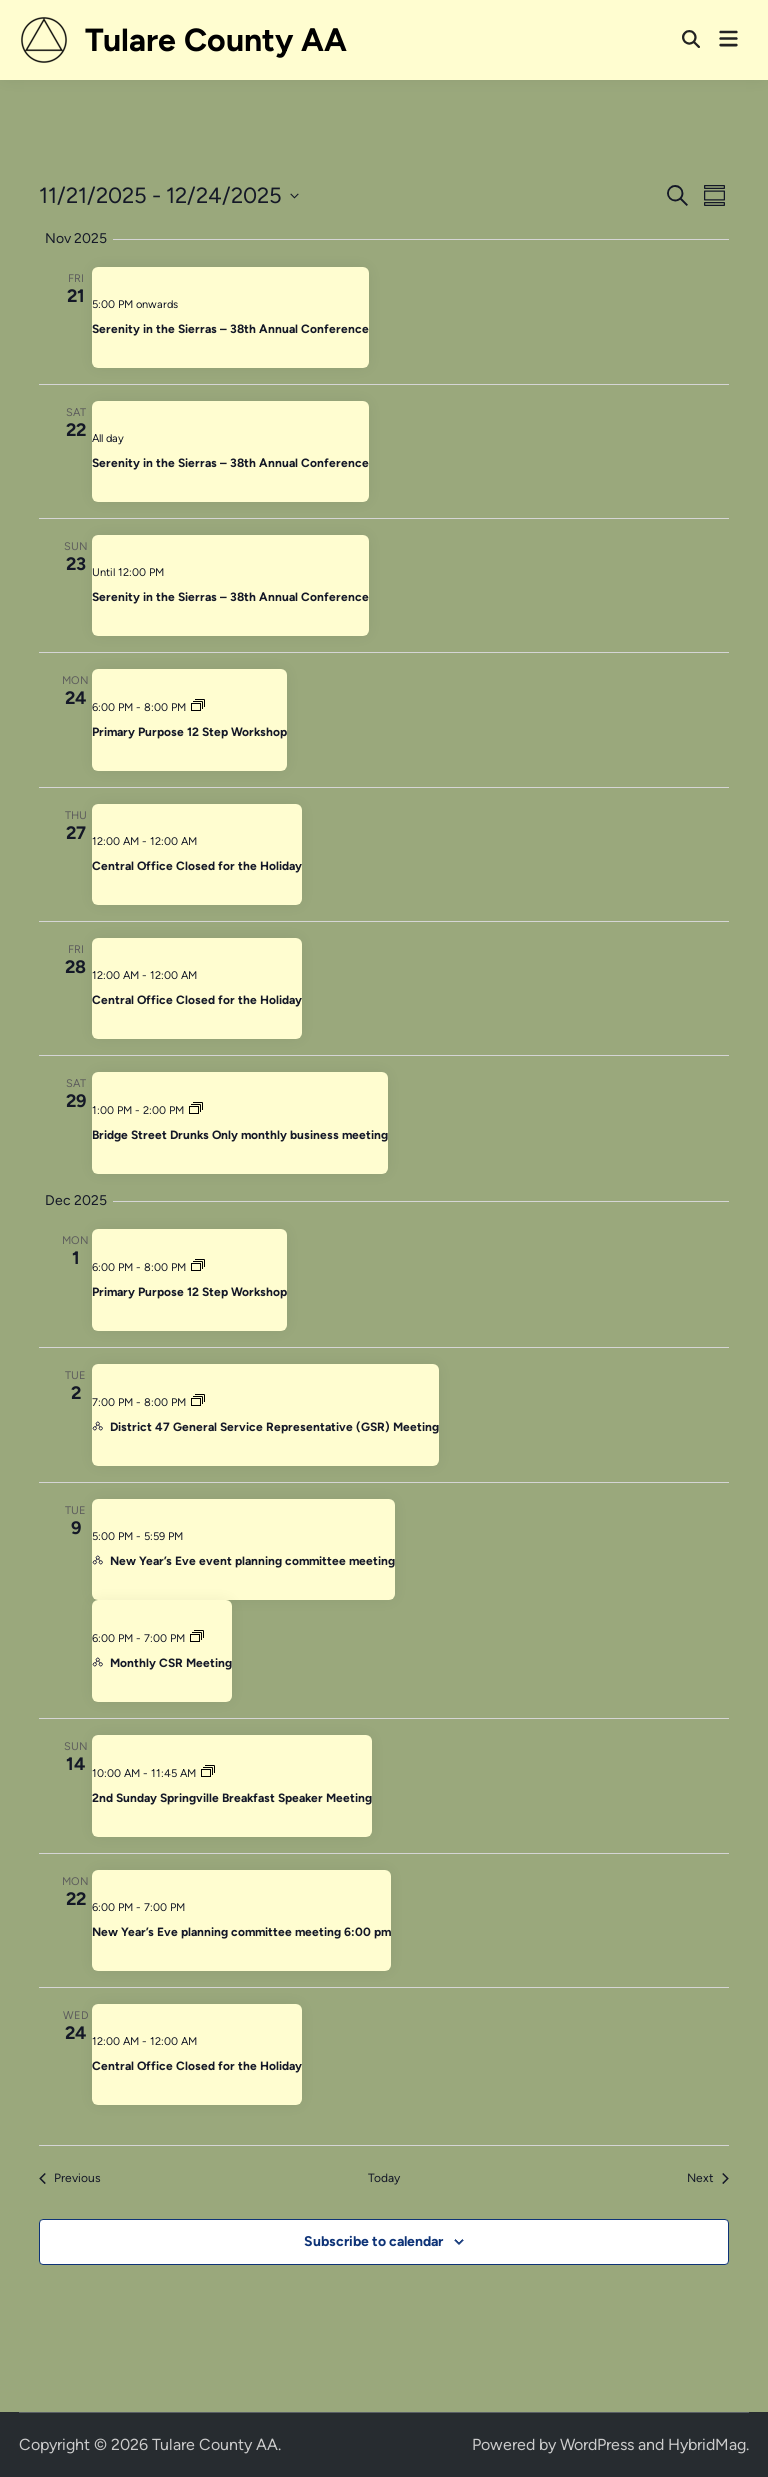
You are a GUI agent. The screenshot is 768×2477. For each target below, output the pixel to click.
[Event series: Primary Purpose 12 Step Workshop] (198, 707)
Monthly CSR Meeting (171, 1663)
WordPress (597, 2444)
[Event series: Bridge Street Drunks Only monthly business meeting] (196, 1110)
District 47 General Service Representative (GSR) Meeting (274, 1427)
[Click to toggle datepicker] (169, 195)
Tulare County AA (216, 40)
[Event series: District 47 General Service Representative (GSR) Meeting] (198, 1402)
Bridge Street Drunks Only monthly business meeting (240, 1135)
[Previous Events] (70, 2178)
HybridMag (707, 2444)
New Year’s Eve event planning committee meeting (252, 1561)
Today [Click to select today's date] (384, 2178)
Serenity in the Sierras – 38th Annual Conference (230, 329)
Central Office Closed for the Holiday (197, 866)
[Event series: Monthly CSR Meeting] (197, 1638)
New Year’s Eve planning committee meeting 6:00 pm (241, 1932)
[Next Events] (708, 2178)
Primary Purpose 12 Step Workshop (189, 732)
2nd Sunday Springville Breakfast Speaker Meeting (232, 1798)
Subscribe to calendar (373, 2241)
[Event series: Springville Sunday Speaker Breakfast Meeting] (208, 1773)
